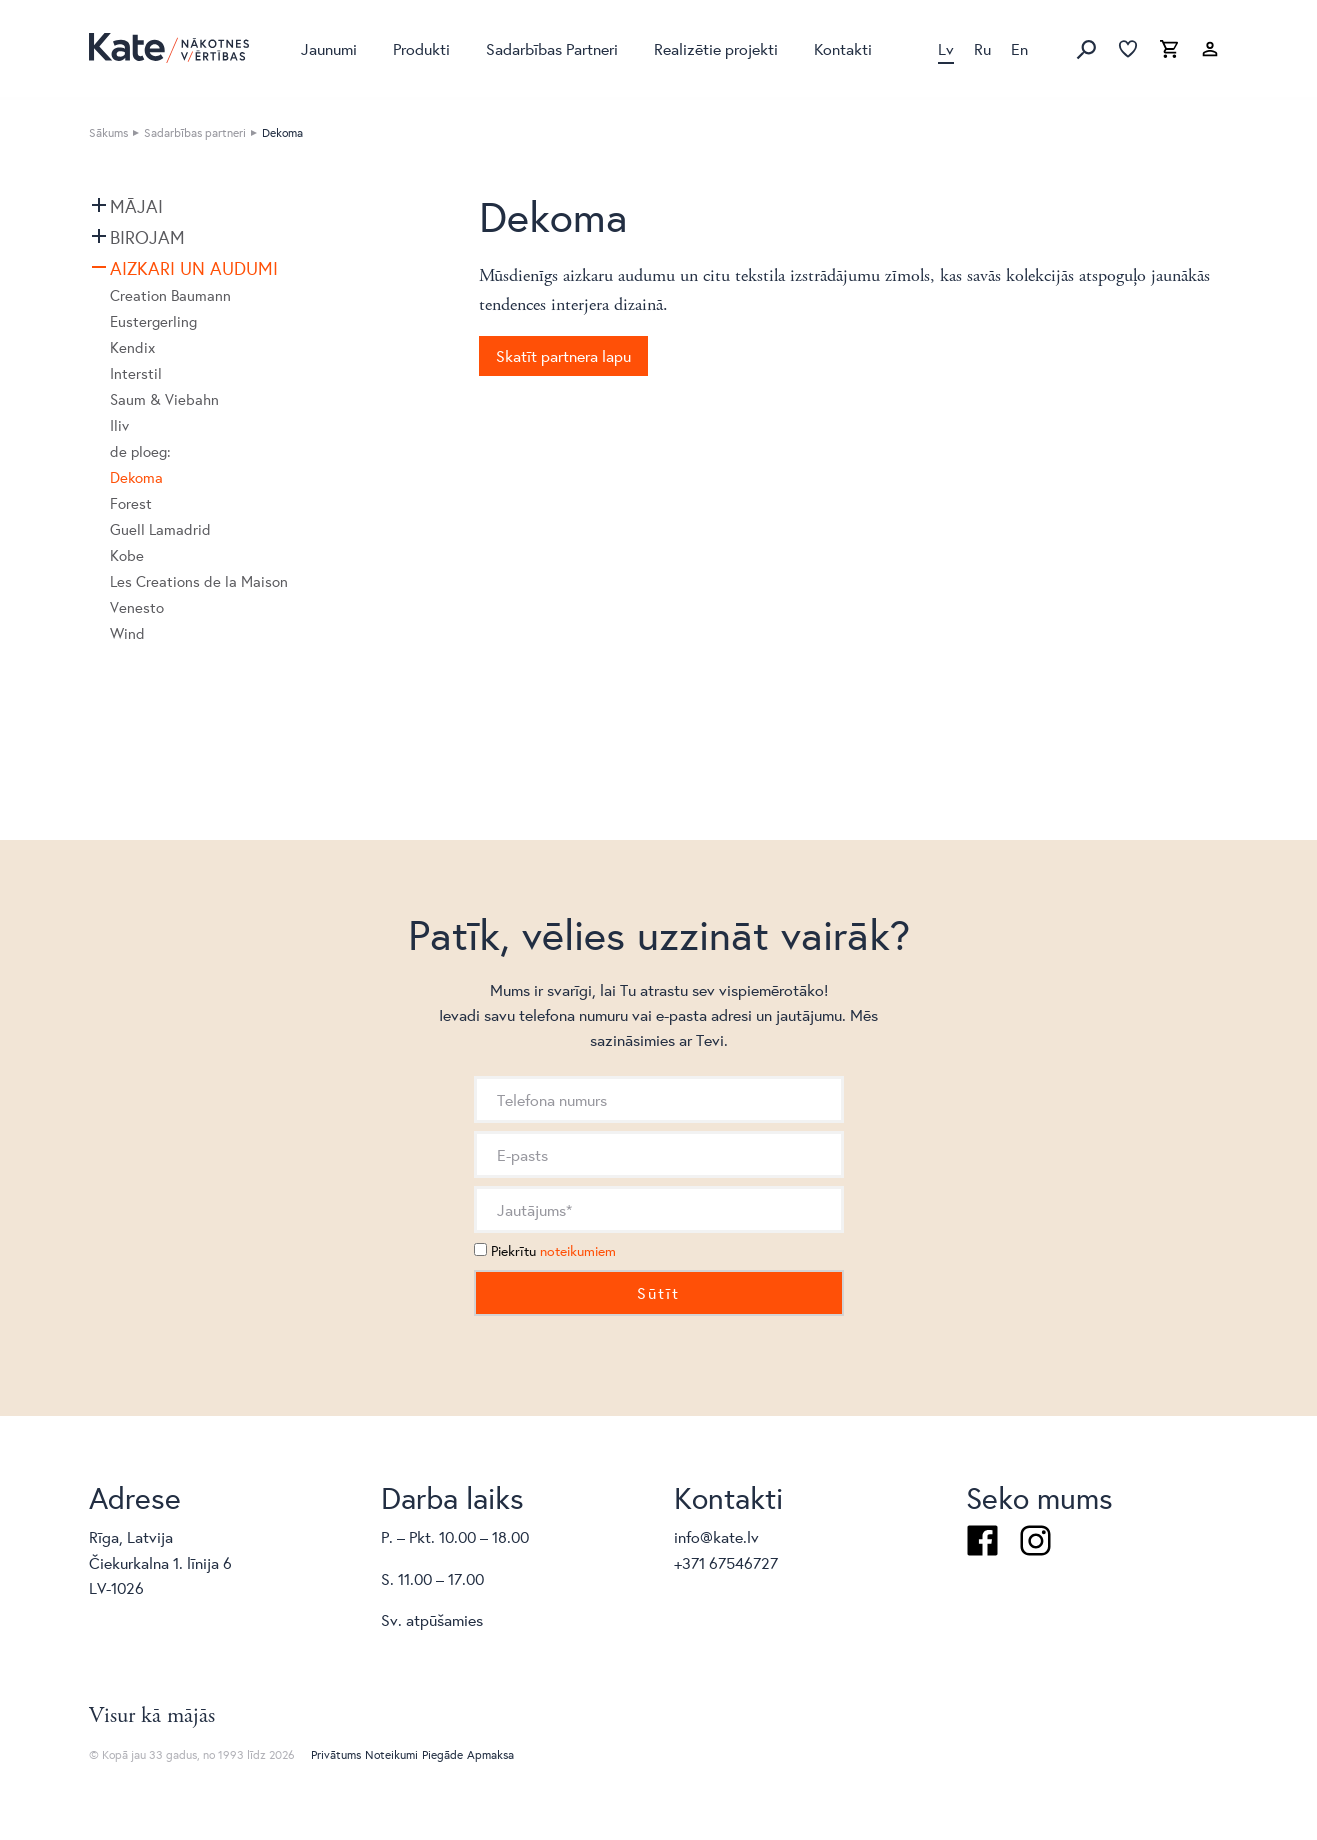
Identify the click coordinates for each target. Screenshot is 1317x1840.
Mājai (136, 206)
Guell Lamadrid (160, 529)
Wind (127, 633)
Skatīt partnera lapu (563, 355)
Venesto (137, 607)
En (1019, 48)
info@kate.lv (716, 1536)
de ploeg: (140, 451)
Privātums (336, 1754)
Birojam (147, 237)
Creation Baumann (170, 295)
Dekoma (136, 477)
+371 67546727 (726, 1562)
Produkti (421, 48)
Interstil (136, 373)
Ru (982, 48)
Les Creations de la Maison (199, 581)
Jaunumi (329, 48)
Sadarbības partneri (195, 132)
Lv (946, 48)
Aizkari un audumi (194, 268)
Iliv (119, 425)
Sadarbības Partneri (552, 48)
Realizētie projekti (716, 48)
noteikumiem (578, 1251)
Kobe (127, 555)
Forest (131, 503)
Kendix (132, 347)
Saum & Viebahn (164, 399)
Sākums (108, 132)
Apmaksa (490, 1754)
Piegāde (442, 1754)
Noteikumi (391, 1754)
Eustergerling (153, 321)
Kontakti (843, 48)
